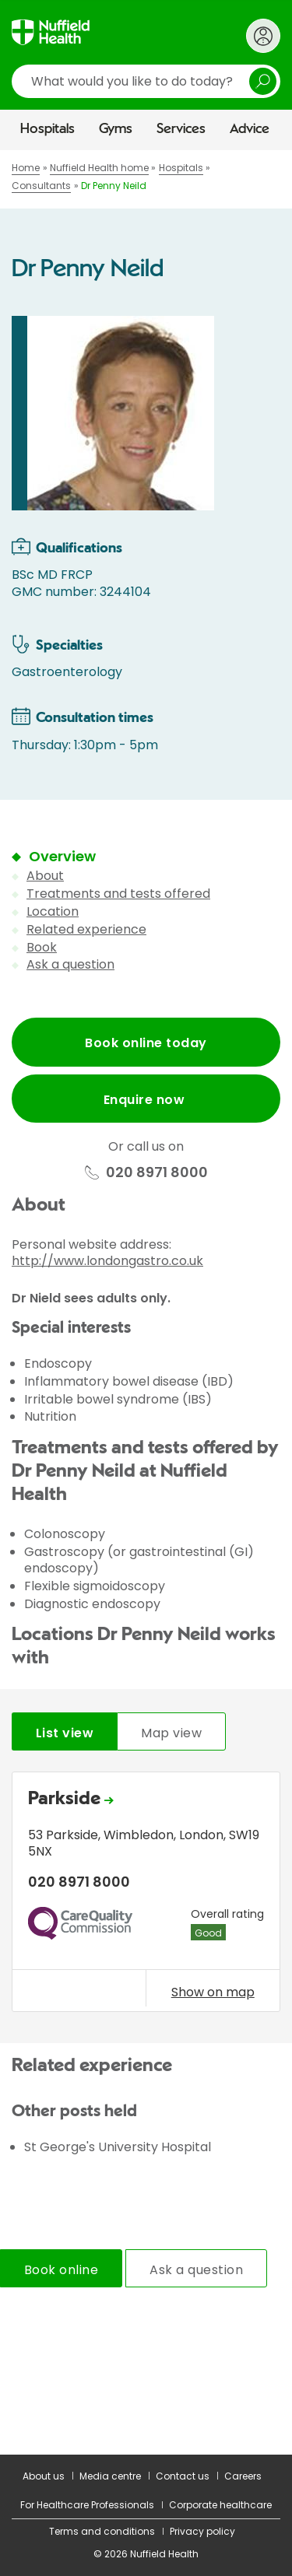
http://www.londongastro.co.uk (107, 1261)
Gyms (115, 129)
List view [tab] (64, 1733)
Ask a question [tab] (196, 2270)
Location (52, 911)
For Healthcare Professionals (87, 2504)
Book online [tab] (61, 2270)
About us (44, 2476)
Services (181, 129)
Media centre (110, 2476)
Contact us (182, 2476)
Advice (249, 129)
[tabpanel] (146, 1896)
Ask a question (70, 964)
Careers (243, 2476)
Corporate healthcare (220, 2504)
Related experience (86, 929)
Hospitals (47, 129)
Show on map (213, 1991)
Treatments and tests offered (118, 893)
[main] (146, 1302)
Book (41, 947)
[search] (146, 81)
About (45, 876)
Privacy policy (202, 2531)
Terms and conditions (102, 2531)
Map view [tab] (171, 1733)
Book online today (145, 1043)
